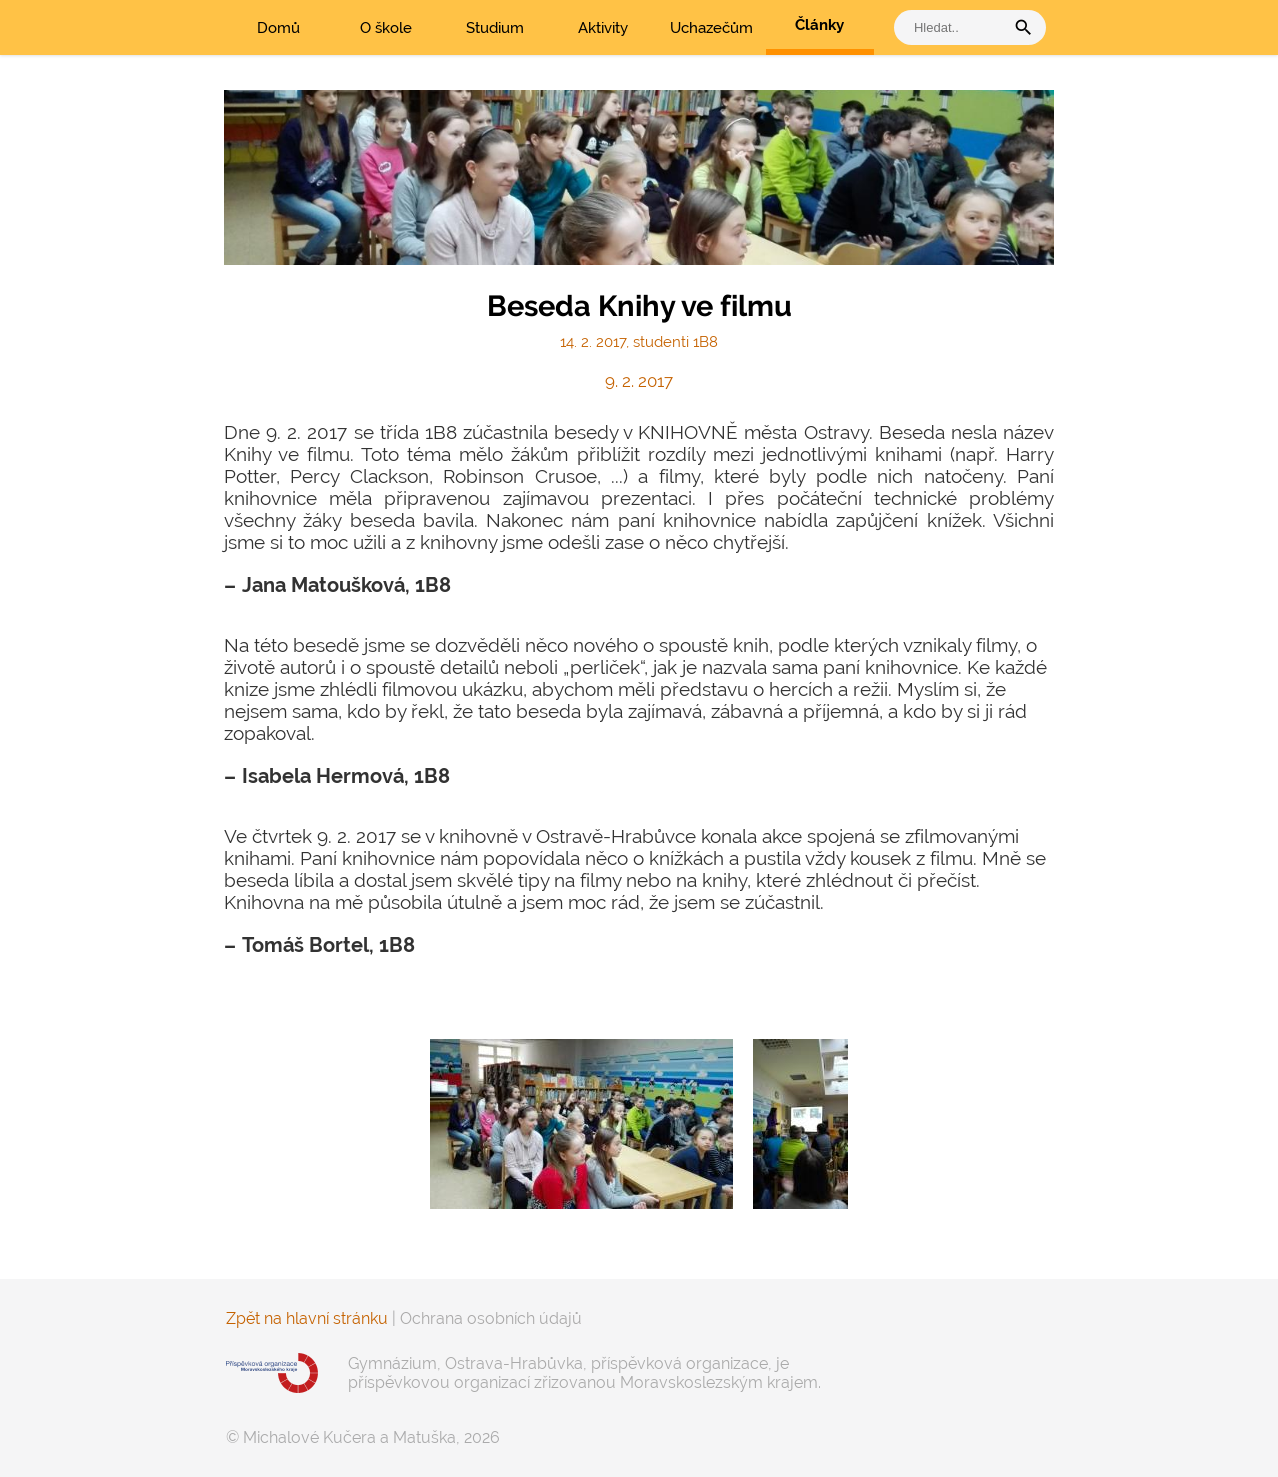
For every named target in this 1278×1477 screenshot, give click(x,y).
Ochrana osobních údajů (491, 1318)
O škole (386, 28)
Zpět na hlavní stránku (307, 1318)
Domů (278, 28)
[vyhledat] (954, 27)
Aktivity (603, 28)
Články (819, 25)
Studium (495, 28)
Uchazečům (711, 28)
